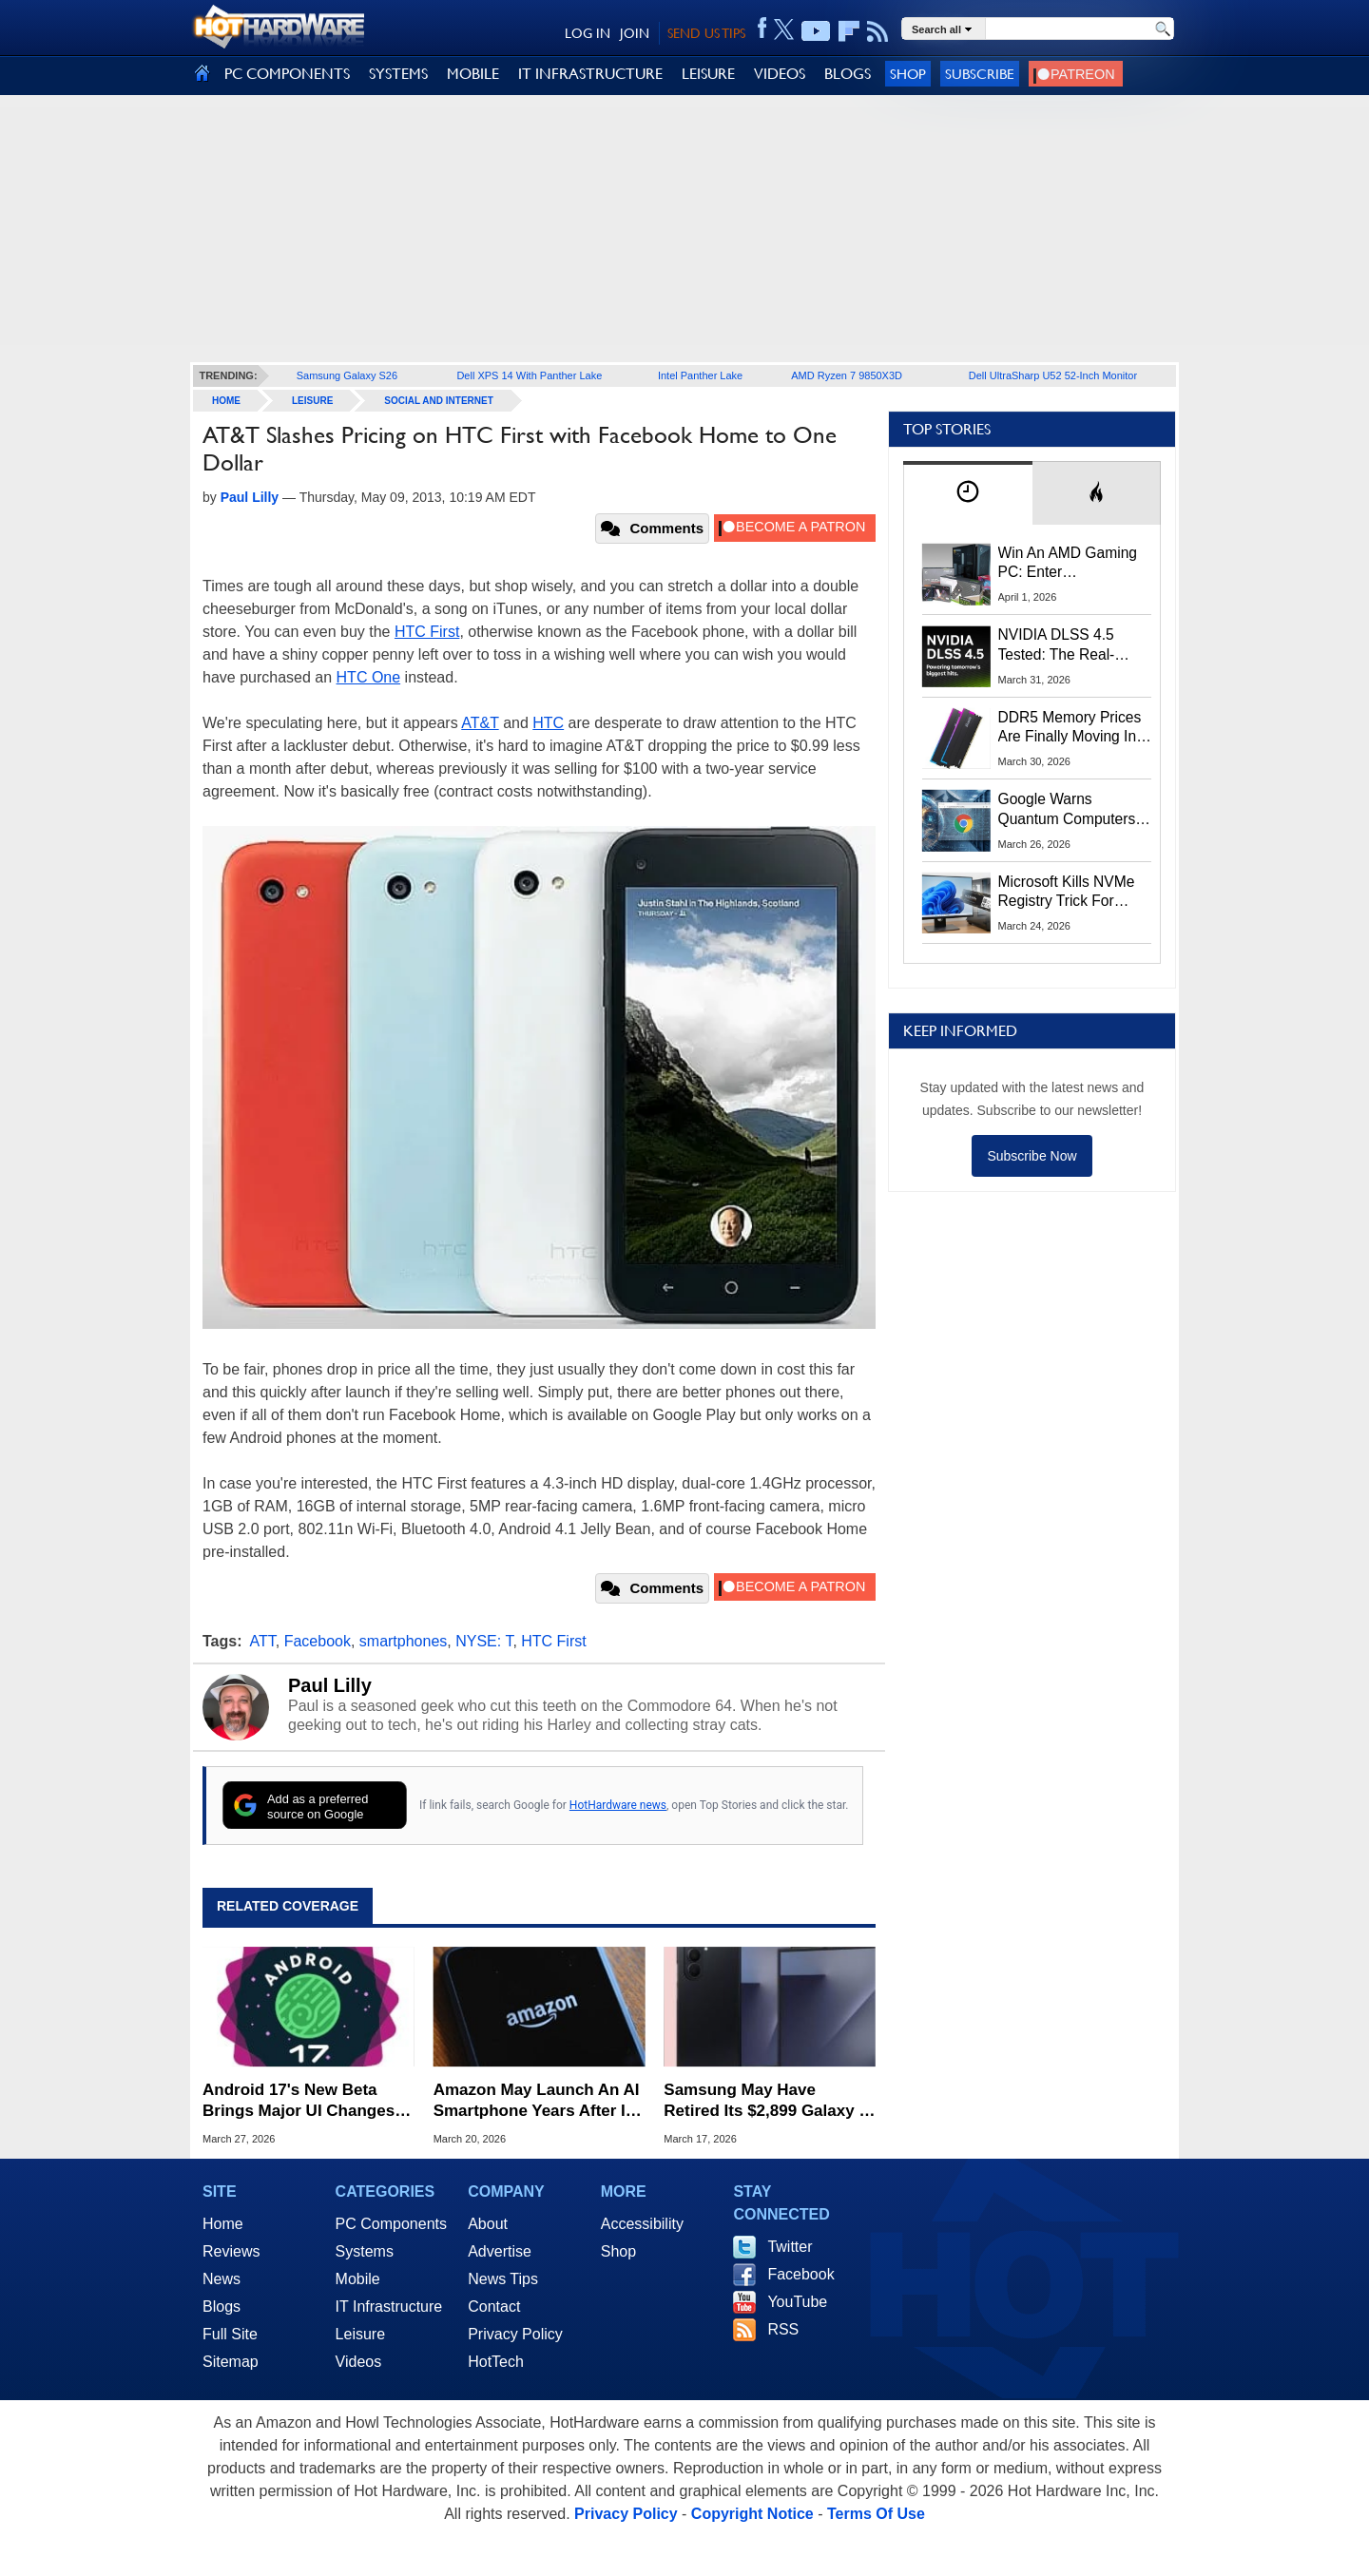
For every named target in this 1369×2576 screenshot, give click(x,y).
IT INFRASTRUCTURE (590, 74)
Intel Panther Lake (700, 375)
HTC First (427, 632)
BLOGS (847, 74)
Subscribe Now (1031, 1155)
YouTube (797, 2302)
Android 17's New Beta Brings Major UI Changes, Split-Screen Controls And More (302, 2101)
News (221, 2279)
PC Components (391, 2224)
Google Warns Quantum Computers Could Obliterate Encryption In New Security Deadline (1067, 810)
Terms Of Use (876, 2514)
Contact (494, 2306)
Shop (908, 74)
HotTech (496, 2362)
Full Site (230, 2334)
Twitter (789, 2247)
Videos (359, 2362)
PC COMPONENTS (287, 74)
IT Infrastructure (389, 2306)
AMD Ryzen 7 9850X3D (846, 375)
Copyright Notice (752, 2514)
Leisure (312, 400)
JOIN (634, 33)
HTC (548, 723)
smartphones (403, 1641)
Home (222, 2224)
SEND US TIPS (706, 33)
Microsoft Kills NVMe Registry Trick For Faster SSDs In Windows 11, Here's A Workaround (1070, 893)
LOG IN (587, 33)
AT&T (479, 723)
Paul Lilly (330, 1685)
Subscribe (979, 74)
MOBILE (473, 74)
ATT (263, 1641)
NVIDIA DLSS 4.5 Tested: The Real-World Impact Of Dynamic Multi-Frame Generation (1068, 645)
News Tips (503, 2279)
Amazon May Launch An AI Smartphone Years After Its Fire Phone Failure (537, 2101)
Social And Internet (438, 400)
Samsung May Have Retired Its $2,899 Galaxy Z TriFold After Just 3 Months (768, 2101)
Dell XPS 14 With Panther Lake (529, 375)
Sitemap (230, 2362)
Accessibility (642, 2224)
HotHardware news (617, 1805)
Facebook (317, 1641)
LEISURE (708, 74)
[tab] (967, 493)
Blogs (221, 2306)
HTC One (369, 677)
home (226, 400)
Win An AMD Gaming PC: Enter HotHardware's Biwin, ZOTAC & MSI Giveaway (1069, 564)
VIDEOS (779, 74)
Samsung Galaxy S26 (347, 375)
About (488, 2224)
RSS (783, 2329)
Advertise (499, 2251)
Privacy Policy (515, 2334)
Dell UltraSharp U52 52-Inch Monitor (1053, 375)
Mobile (358, 2279)
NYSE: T (483, 1641)
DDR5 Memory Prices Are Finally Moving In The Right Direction (1070, 728)
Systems (365, 2251)
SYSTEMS (398, 74)
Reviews (231, 2251)
